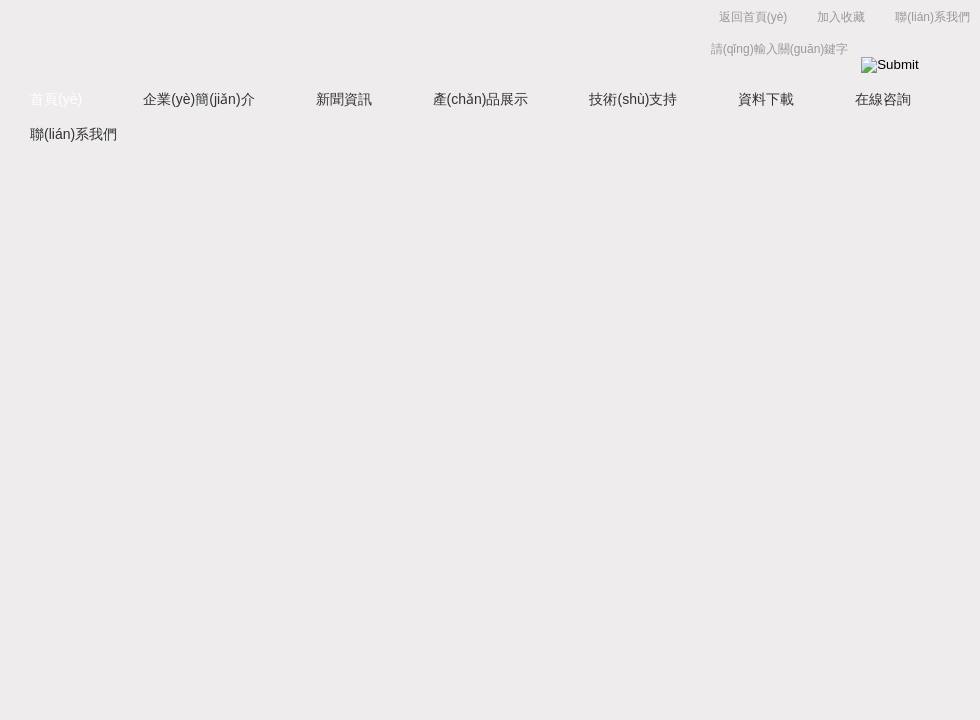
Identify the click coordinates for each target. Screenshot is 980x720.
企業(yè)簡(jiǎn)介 (198, 99)
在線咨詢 (883, 99)
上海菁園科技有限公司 (310, 37)
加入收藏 (841, 17)
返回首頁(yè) (753, 17)
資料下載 (766, 99)
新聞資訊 (344, 99)
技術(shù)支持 (633, 99)
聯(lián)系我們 (932, 17)
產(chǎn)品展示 (481, 99)
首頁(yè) (56, 99)
